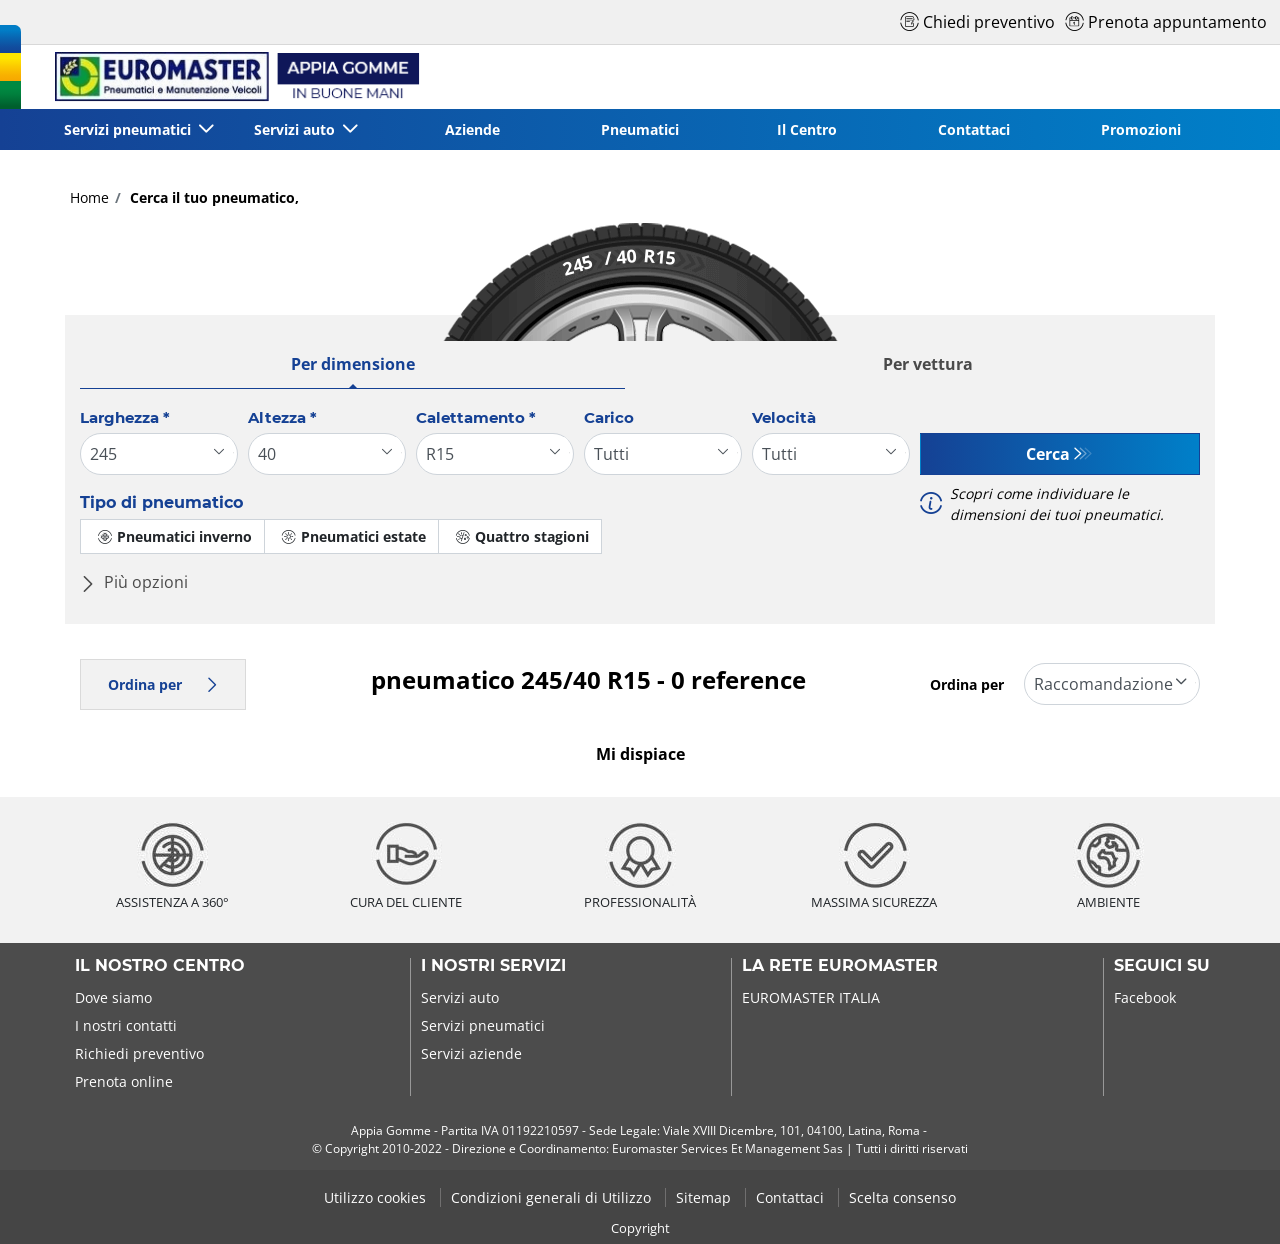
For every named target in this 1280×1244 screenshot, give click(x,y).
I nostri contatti (126, 1025)
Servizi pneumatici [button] (129, 129)
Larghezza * (125, 417)
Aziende (472, 129)
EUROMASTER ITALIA (811, 997)
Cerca (1048, 454)
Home (89, 197)
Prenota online (124, 1081)
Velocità (784, 417)
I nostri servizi (493, 966)
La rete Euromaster (840, 966)
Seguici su (1162, 966)
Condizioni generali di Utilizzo (553, 1197)
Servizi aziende (471, 1053)
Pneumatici (640, 129)
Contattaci (974, 129)
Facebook (1145, 997)
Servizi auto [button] (296, 129)
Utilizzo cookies (377, 1197)
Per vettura (928, 364)
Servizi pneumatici (483, 1025)
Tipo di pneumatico (161, 502)
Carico (609, 417)
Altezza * (282, 417)
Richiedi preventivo (139, 1053)
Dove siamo (113, 997)
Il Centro (807, 129)
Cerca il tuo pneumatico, (212, 197)
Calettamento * (476, 417)
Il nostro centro (160, 966)
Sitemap (705, 1197)
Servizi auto (460, 997)
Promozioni (1141, 129)
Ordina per (163, 684)
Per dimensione (353, 364)
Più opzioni (134, 582)
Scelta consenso (902, 1197)
